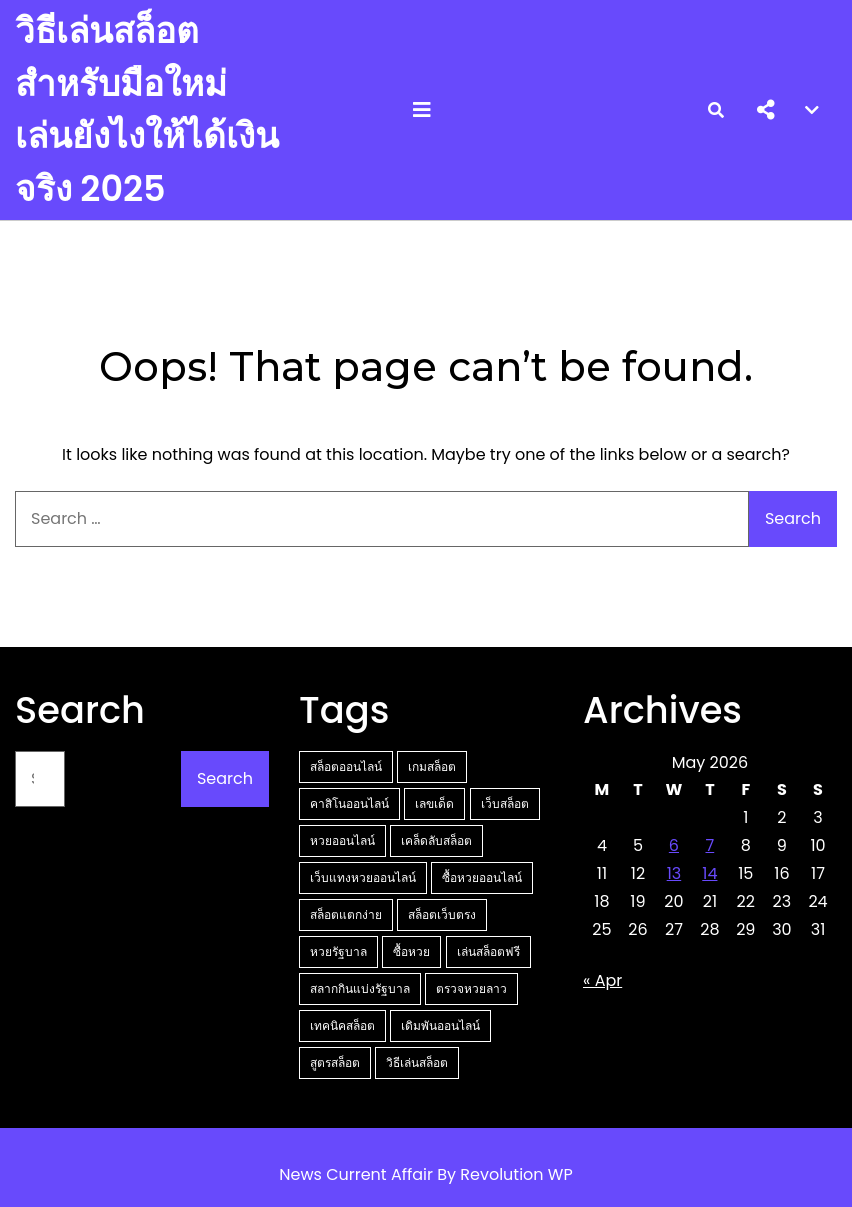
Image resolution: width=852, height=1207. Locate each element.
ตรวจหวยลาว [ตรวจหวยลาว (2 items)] (471, 988)
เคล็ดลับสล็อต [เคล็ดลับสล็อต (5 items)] (436, 840)
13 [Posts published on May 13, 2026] (674, 873)
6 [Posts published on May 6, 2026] (674, 845)
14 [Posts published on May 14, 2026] (709, 873)
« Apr (602, 980)
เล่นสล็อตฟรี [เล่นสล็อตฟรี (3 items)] (488, 951)
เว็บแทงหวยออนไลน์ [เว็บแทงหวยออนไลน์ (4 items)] (363, 877)
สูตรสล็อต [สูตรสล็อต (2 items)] (335, 1062)
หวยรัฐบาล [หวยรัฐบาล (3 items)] (338, 951)
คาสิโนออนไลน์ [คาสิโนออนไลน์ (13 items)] (349, 803)
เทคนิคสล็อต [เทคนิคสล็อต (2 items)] (342, 1025)
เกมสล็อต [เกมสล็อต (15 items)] (432, 766)
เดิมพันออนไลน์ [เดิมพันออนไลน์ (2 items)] (440, 1025)
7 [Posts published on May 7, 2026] (709, 845)
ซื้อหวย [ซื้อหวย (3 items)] (411, 951)
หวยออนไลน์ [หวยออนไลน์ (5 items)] (342, 840)
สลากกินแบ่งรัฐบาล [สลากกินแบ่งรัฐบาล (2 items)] (360, 988)
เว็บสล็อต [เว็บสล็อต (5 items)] (505, 803)
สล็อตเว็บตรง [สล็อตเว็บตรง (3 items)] (442, 914)
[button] (766, 110)
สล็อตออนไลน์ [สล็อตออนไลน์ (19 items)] (346, 766)
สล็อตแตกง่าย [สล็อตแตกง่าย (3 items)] (346, 914)
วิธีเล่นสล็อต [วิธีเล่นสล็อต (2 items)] (417, 1062)
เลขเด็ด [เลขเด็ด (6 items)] (434, 803)
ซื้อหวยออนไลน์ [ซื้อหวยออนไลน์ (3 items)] (482, 877)
